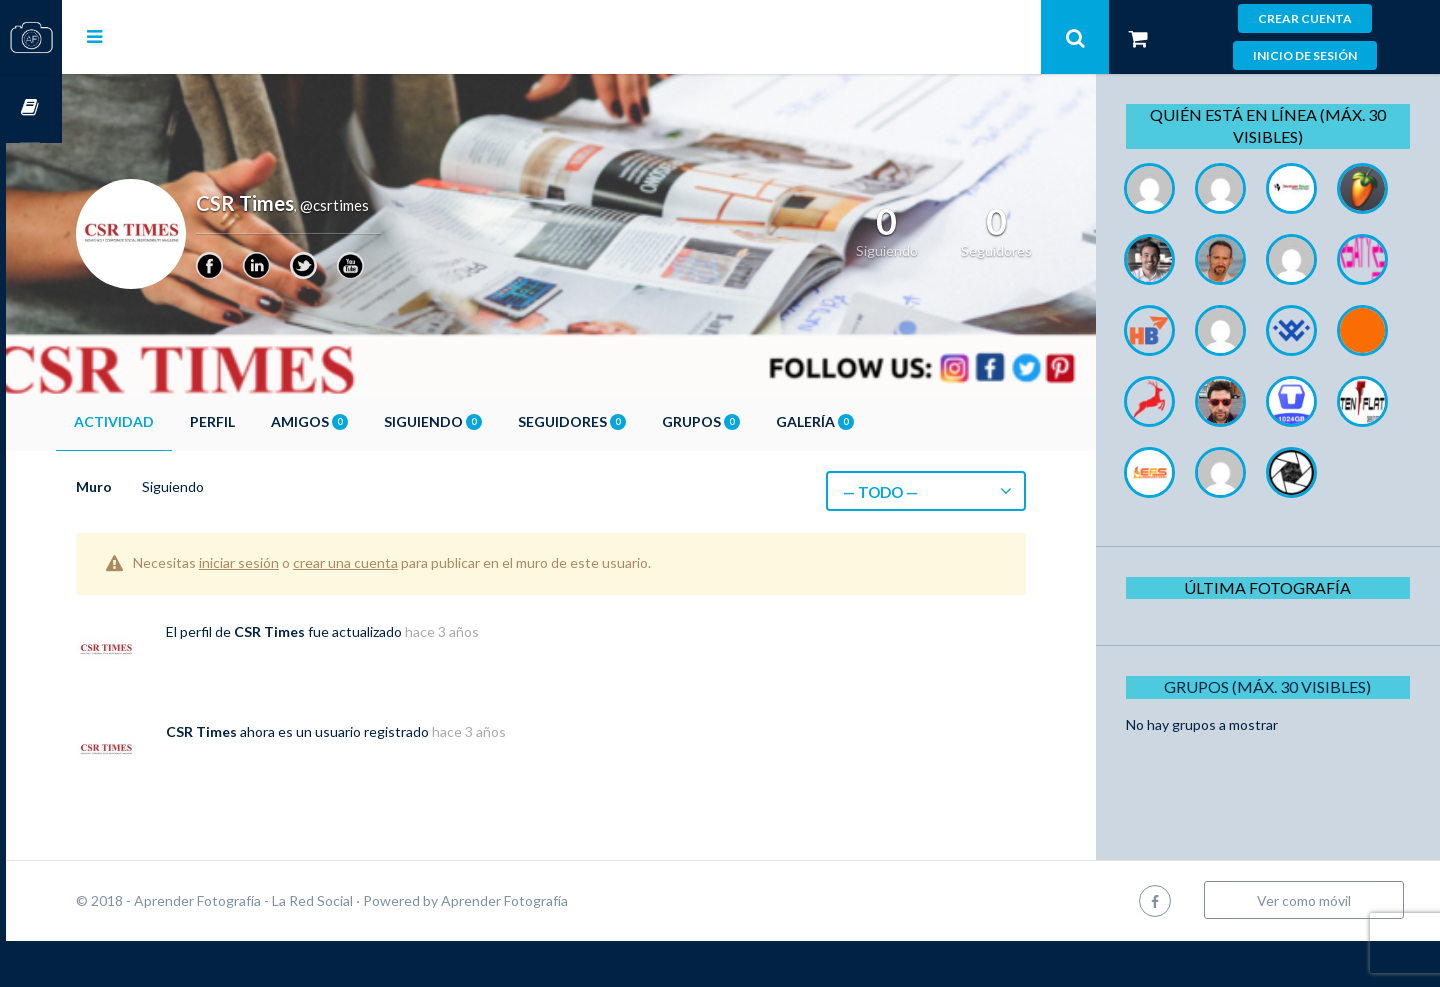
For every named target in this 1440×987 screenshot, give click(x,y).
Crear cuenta (1305, 18)
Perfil (268, 421)
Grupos (757, 421)
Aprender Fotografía (560, 946)
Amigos (365, 421)
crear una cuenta (401, 562)
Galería (871, 421)
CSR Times (325, 631)
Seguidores (628, 421)
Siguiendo (489, 421)
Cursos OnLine (31, 108)
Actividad (170, 421)
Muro (150, 486)
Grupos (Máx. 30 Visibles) (1274, 828)
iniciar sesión (295, 562)
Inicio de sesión (1305, 55)
